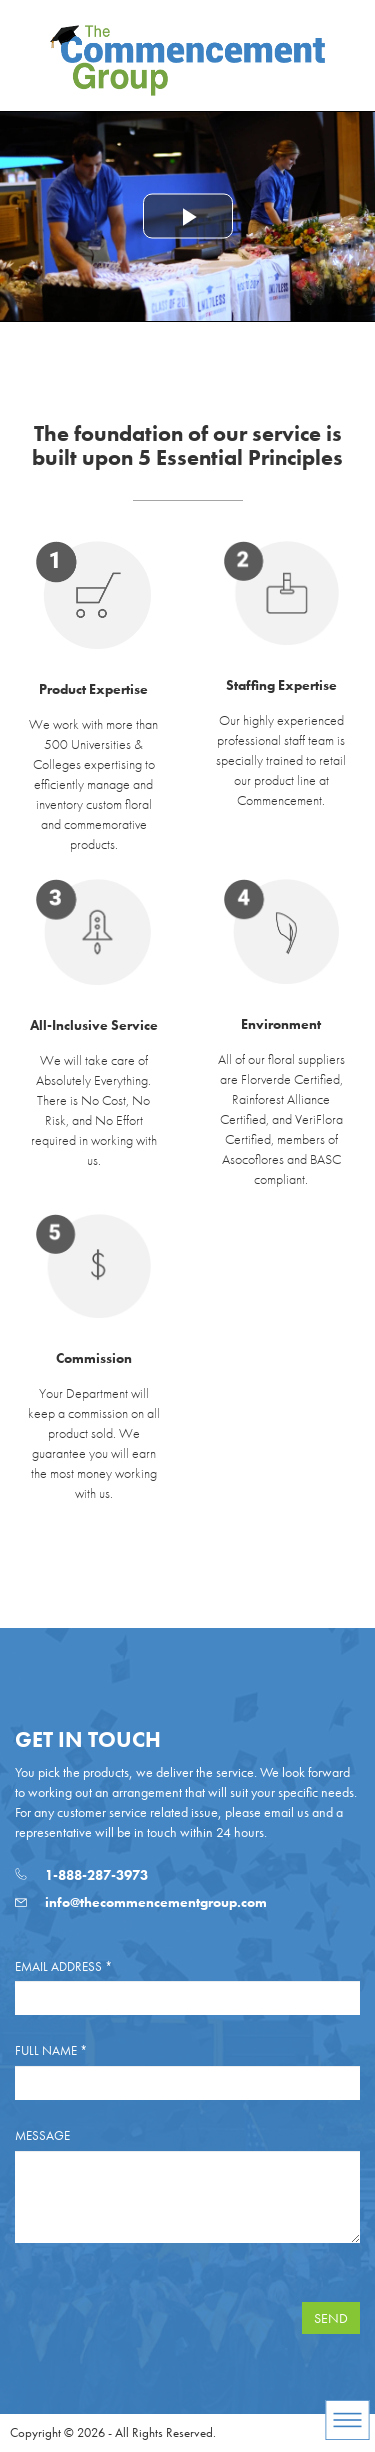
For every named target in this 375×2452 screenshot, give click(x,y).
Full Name (51, 2050)
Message (42, 2135)
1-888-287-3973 (81, 1875)
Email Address (63, 1966)
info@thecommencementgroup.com (141, 1902)
